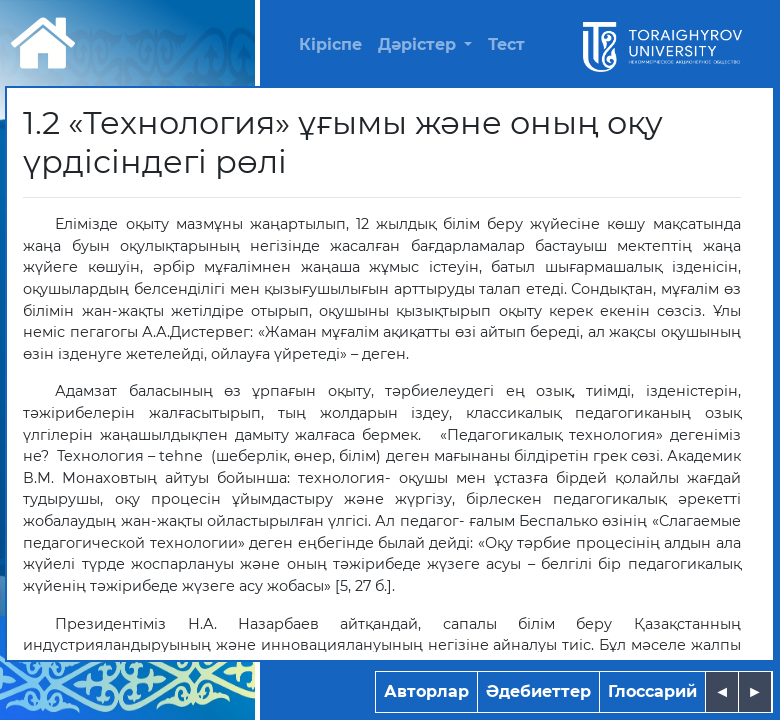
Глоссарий (652, 691)
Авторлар (426, 691)
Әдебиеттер (538, 691)
